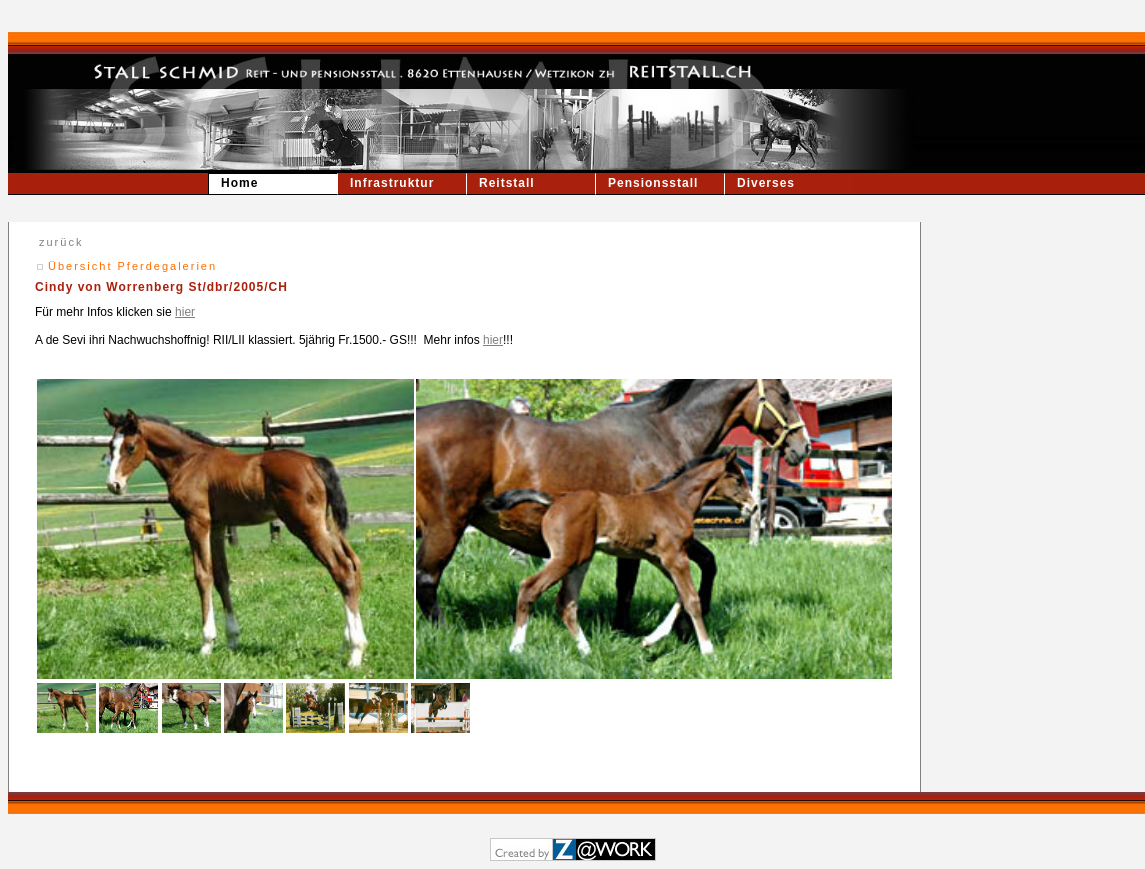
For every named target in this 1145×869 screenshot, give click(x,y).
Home (239, 183)
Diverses (766, 183)
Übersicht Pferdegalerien (132, 266)
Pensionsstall (653, 183)
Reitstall (507, 183)
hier (185, 312)
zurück (61, 242)
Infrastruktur (392, 183)
